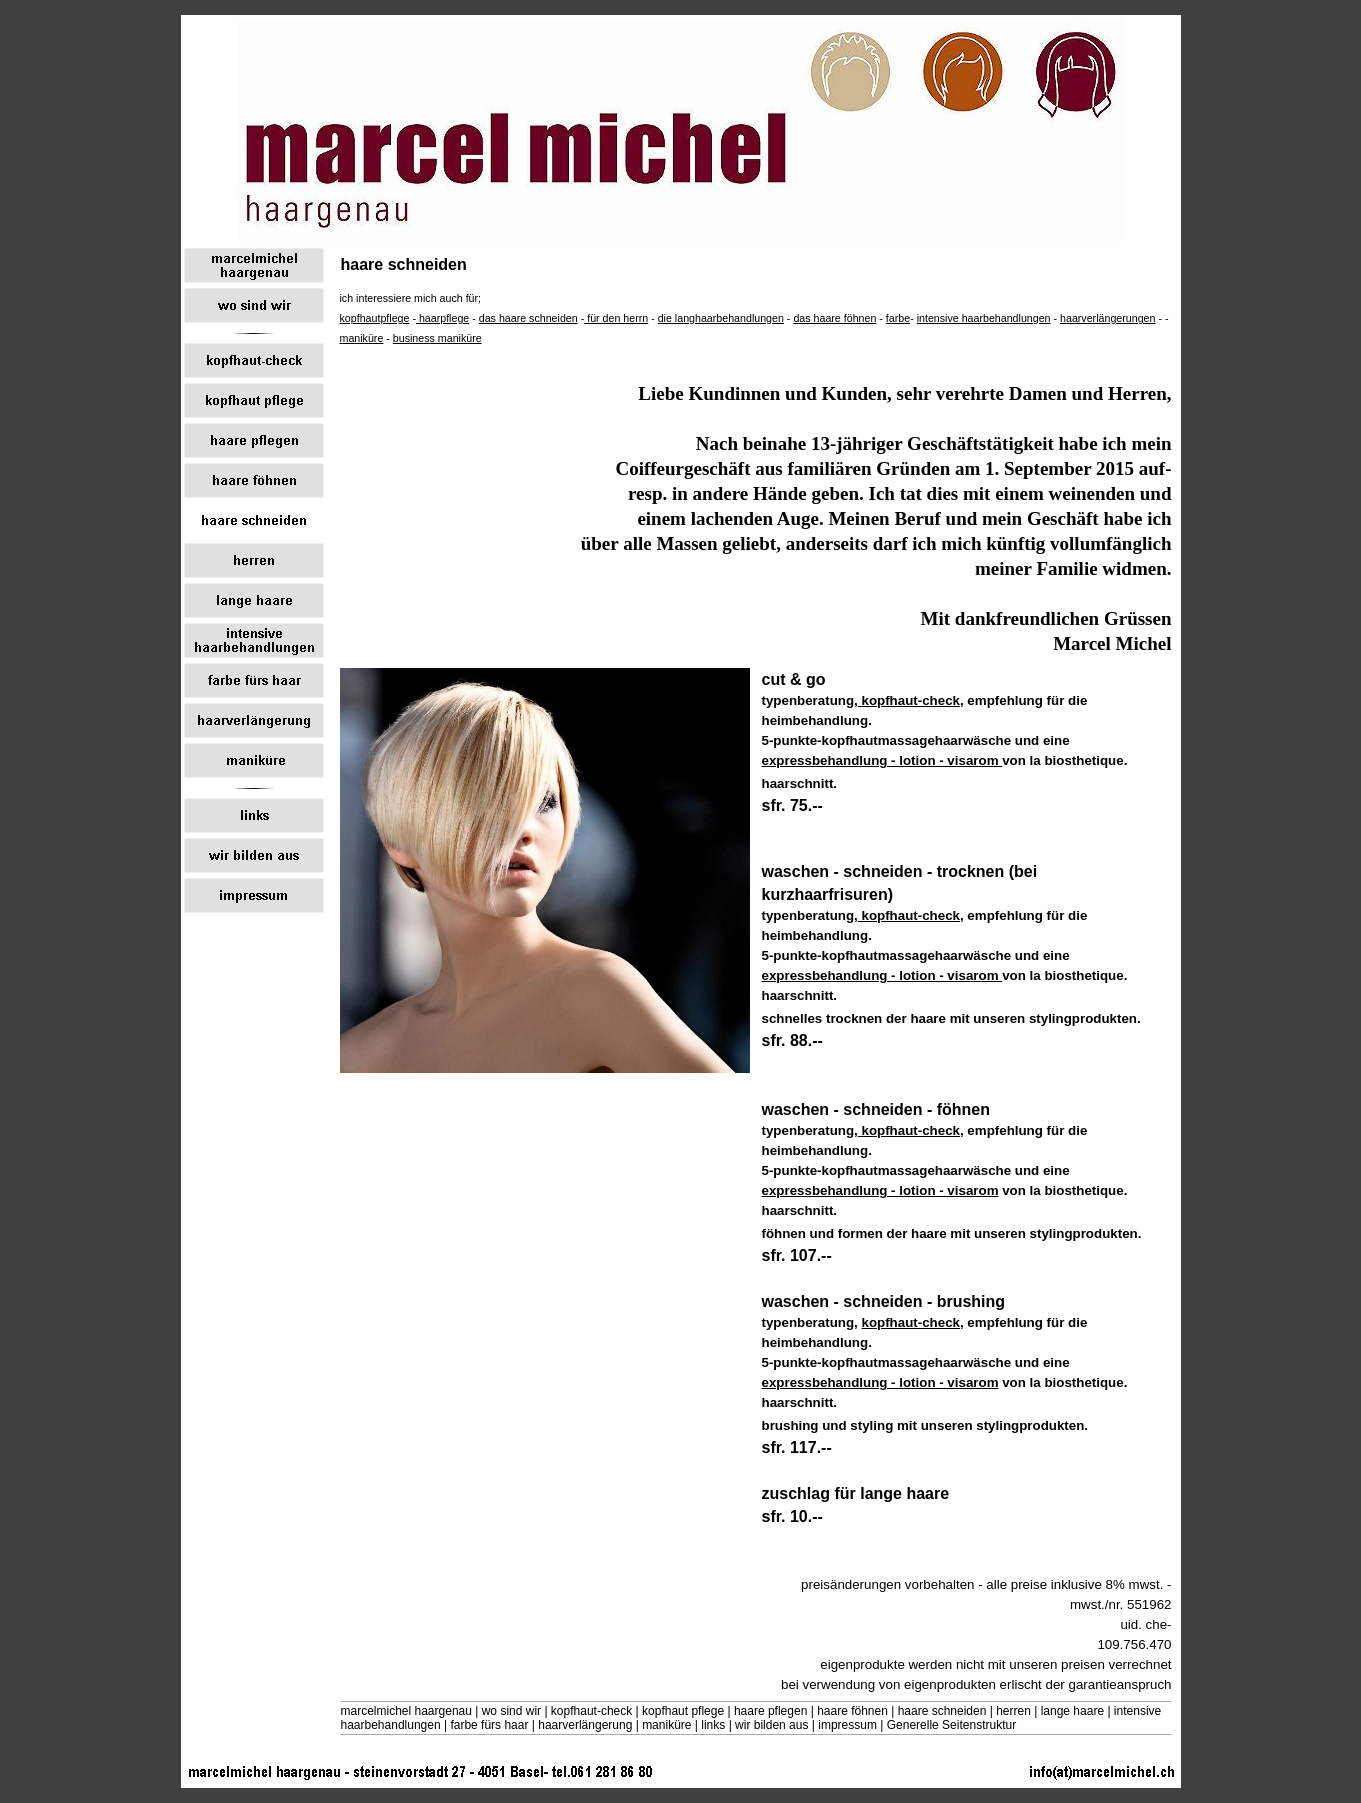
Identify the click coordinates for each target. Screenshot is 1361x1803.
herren (1013, 1711)
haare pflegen (770, 1711)
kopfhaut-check (909, 700)
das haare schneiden (528, 318)
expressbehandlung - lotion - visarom (882, 760)
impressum (847, 1725)
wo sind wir (511, 1711)
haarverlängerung (585, 1725)
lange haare (1072, 1711)
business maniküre (437, 338)
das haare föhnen (834, 318)
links (713, 1725)
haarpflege (442, 318)
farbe (898, 318)
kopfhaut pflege (683, 1711)
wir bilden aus (771, 1725)
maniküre (362, 338)
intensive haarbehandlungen (984, 318)
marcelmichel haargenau (406, 1711)
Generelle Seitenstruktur (951, 1725)
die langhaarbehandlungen (721, 318)
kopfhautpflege (375, 318)
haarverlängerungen (1107, 318)
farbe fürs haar (489, 1725)
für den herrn (616, 318)
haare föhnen (852, 1711)
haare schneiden (942, 1711)
